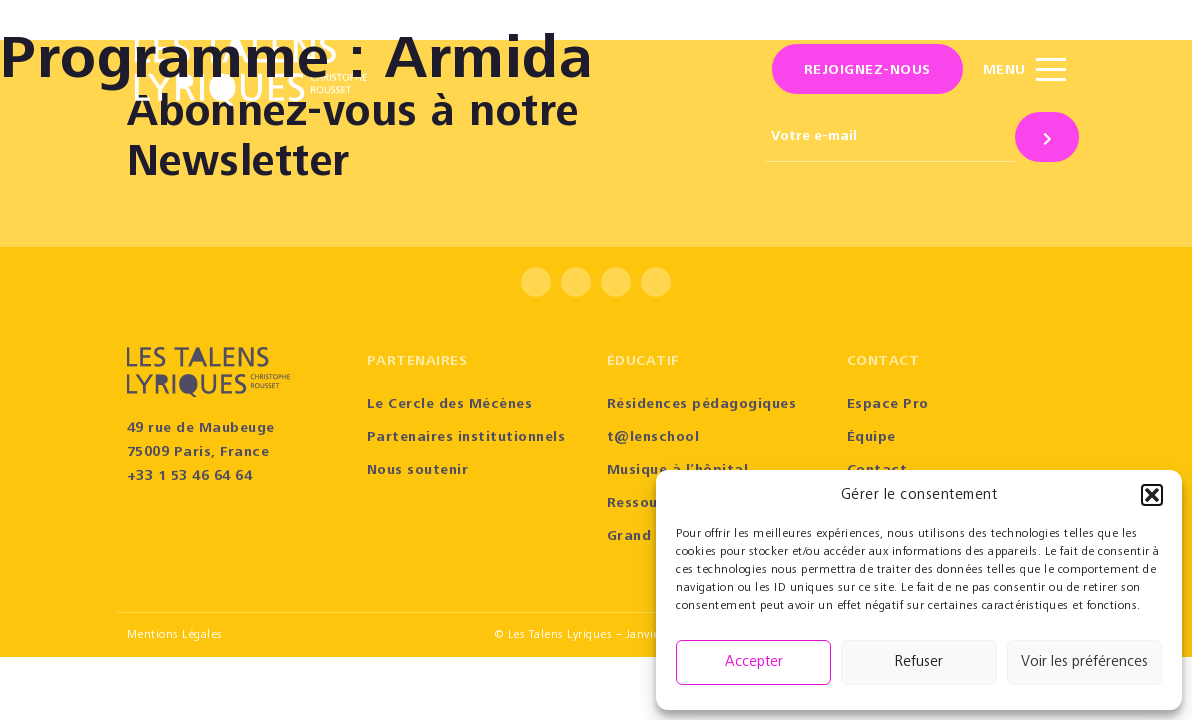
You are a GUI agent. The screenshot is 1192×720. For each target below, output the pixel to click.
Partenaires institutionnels (466, 438)
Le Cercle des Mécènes (450, 405)
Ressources (648, 504)
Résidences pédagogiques (702, 405)
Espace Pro (888, 405)
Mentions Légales (175, 635)
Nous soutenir (418, 471)
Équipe (871, 438)
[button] (1152, 495)
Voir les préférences (1084, 662)
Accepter (754, 662)
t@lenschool (653, 438)
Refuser (919, 662)
